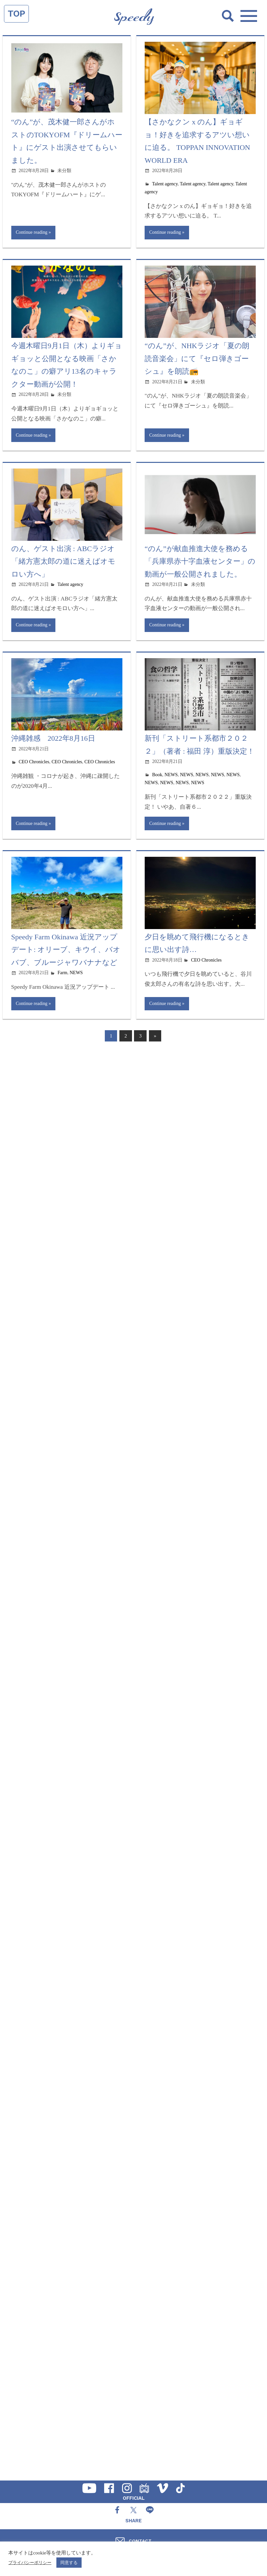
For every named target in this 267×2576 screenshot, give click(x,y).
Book (157, 775)
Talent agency (164, 183)
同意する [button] (69, 2562)
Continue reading (32, 232)
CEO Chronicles (34, 762)
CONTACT (140, 2541)
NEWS (171, 775)
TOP (16, 13)
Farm (62, 973)
